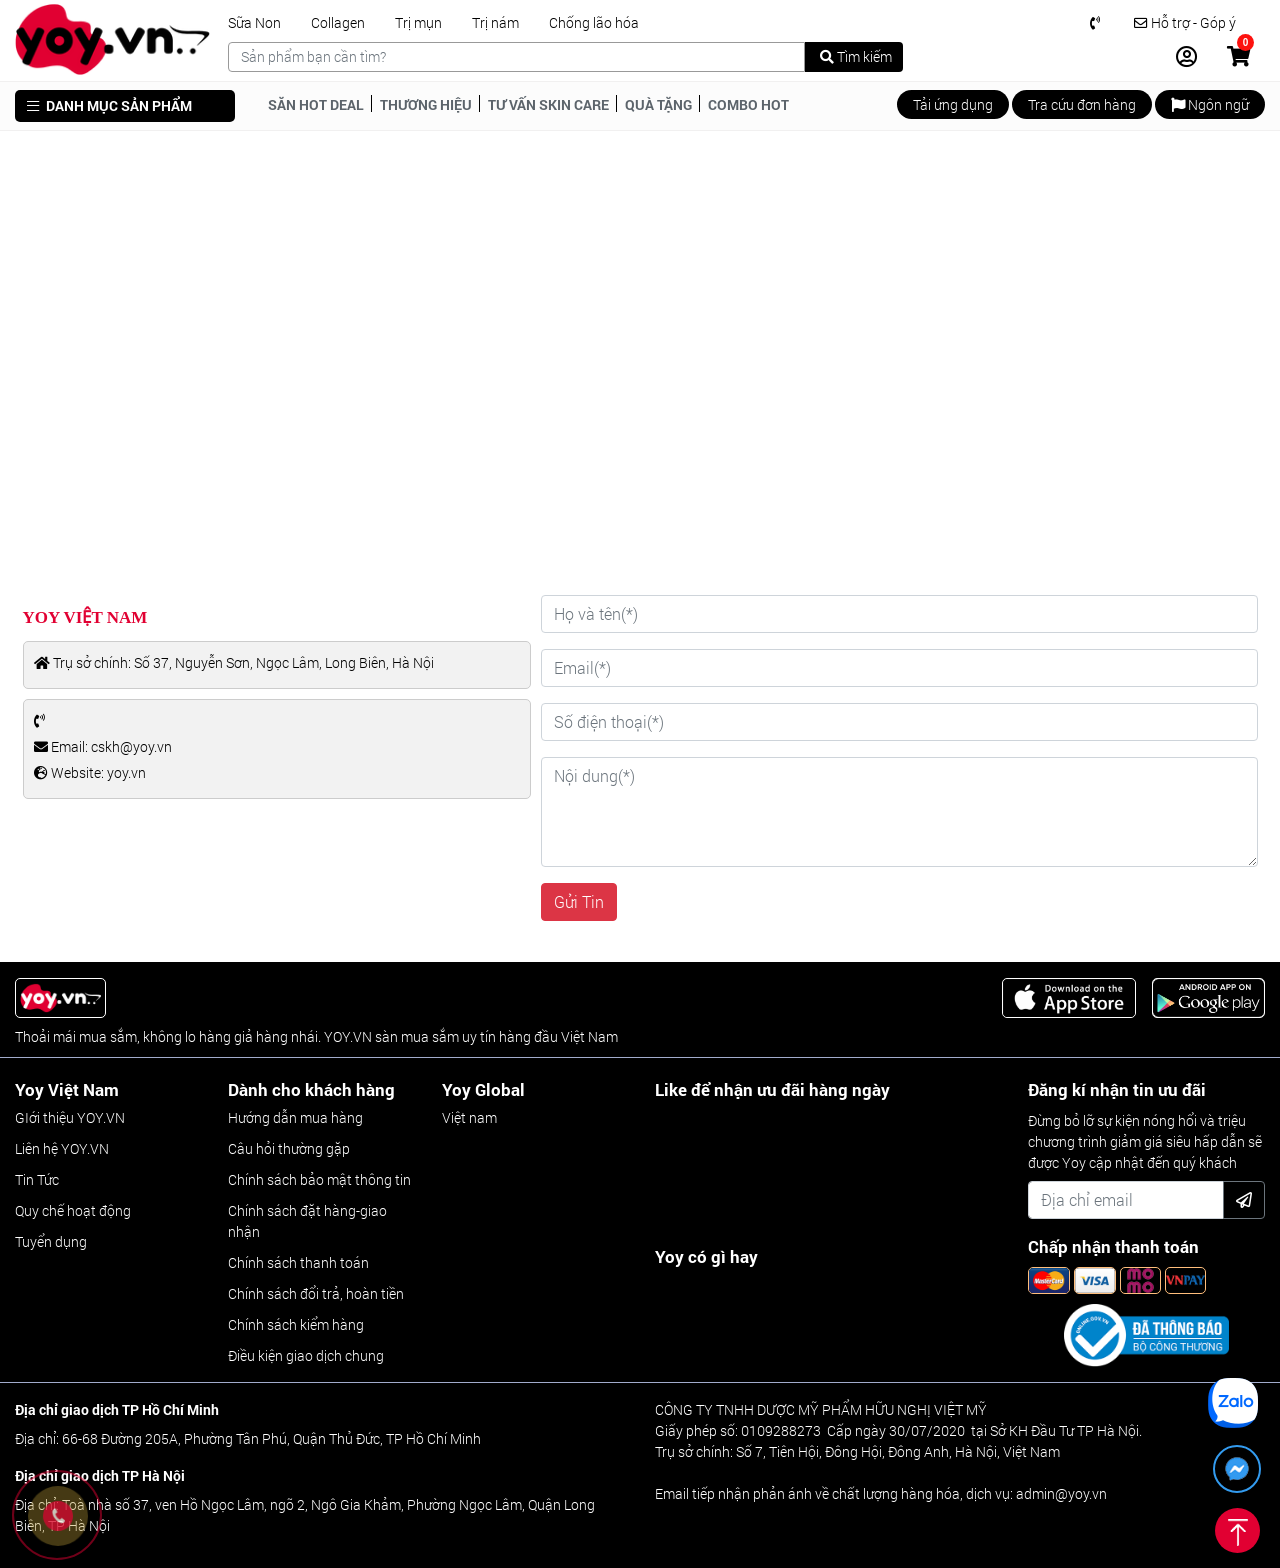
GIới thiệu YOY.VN (70, 1117)
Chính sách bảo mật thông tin (319, 1179)
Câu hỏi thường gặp (289, 1148)
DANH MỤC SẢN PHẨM (109, 105)
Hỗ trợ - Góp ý (1185, 23)
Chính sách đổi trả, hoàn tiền (316, 1293)
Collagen (338, 23)
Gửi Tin (579, 901)
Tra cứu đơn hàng (1082, 104)
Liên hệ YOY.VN (62, 1148)
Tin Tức (37, 1179)
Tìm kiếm (856, 56)
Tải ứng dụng (953, 104)
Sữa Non (254, 23)
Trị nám (495, 23)
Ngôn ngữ (1210, 104)
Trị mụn (418, 23)
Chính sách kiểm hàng (296, 1324)
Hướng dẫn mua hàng (295, 1117)
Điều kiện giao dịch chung (306, 1355)
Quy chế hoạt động (73, 1210)
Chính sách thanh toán (298, 1262)
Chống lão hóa (594, 23)
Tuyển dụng (51, 1241)
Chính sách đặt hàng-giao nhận (307, 1221)
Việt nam (469, 1117)
